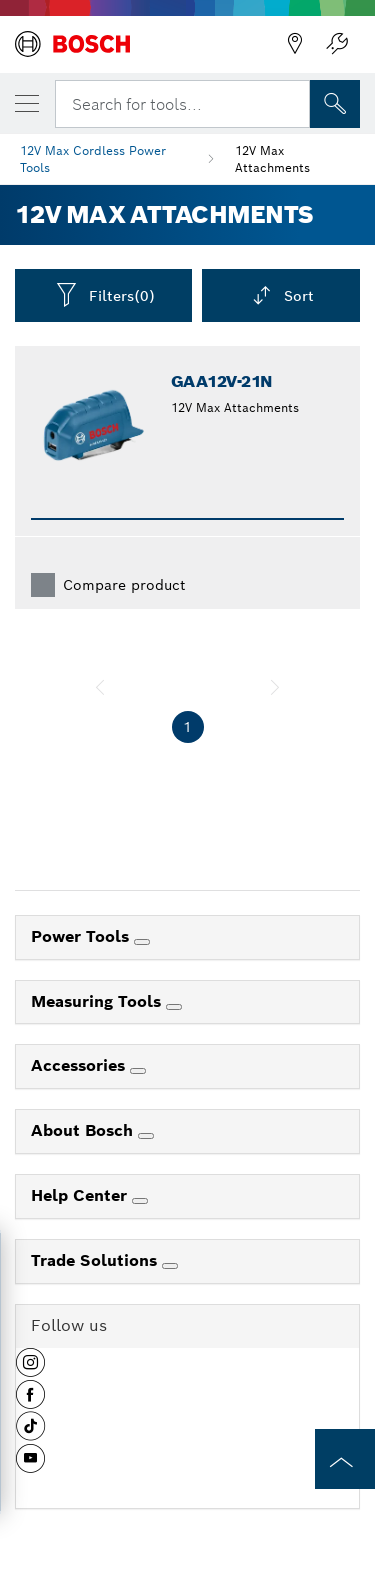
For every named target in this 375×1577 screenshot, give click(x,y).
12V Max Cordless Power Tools (93, 159)
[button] (30, 1370)
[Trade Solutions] (170, 1266)
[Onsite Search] (335, 104)
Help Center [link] (81, 1195)
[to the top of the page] (345, 1459)
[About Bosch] (146, 1136)
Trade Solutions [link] (96, 1260)
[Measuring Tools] (174, 1007)
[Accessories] (138, 1071)
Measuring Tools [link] (98, 1001)
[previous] (100, 687)
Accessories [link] (80, 1065)
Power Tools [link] (82, 936)
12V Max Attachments (272, 159)
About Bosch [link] (84, 1130)
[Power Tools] (142, 942)
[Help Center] (140, 1201)
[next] (275, 687)
